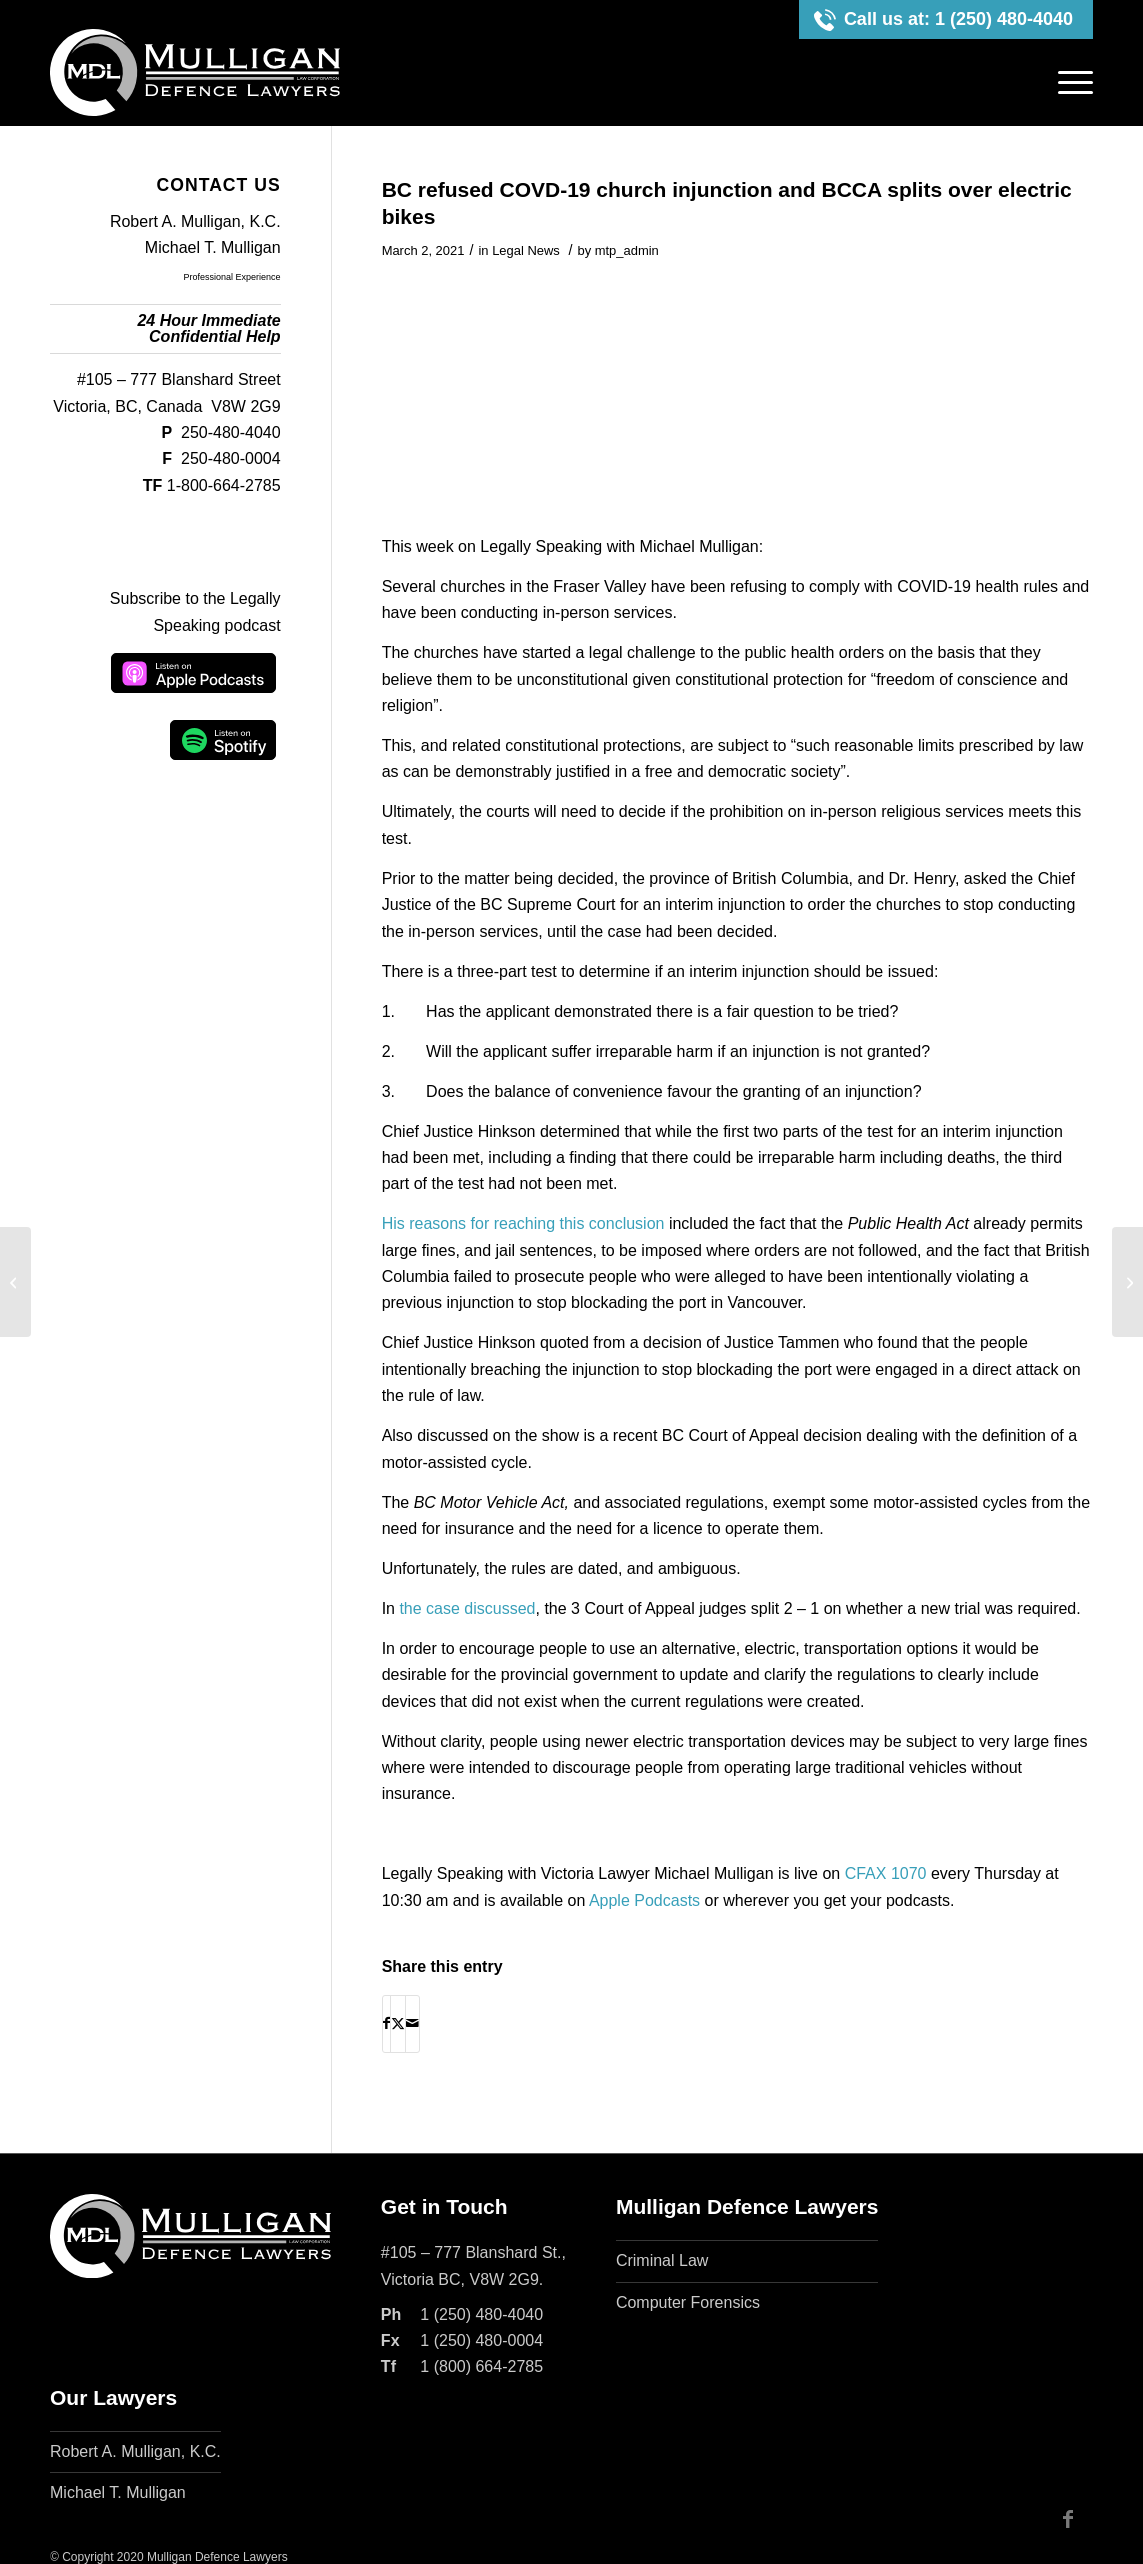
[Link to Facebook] (1068, 2519)
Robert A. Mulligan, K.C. (195, 221)
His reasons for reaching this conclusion (523, 1223)
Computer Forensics (688, 2302)
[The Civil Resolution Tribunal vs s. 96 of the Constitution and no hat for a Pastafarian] (1127, 1282)
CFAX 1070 (886, 1873)
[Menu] (1069, 82)
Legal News (526, 250)
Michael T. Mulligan (213, 247)
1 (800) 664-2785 (481, 2366)
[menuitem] (1069, 82)
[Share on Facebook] (386, 2024)
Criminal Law (662, 2261)
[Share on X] (398, 2024)
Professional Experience (232, 277)
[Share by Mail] (412, 2024)
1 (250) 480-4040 (481, 2314)
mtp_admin (627, 250)
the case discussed (467, 1608)
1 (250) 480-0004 (481, 2340)
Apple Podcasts (644, 1900)
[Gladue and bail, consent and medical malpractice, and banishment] (15, 1282)
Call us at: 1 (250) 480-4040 (958, 19)
